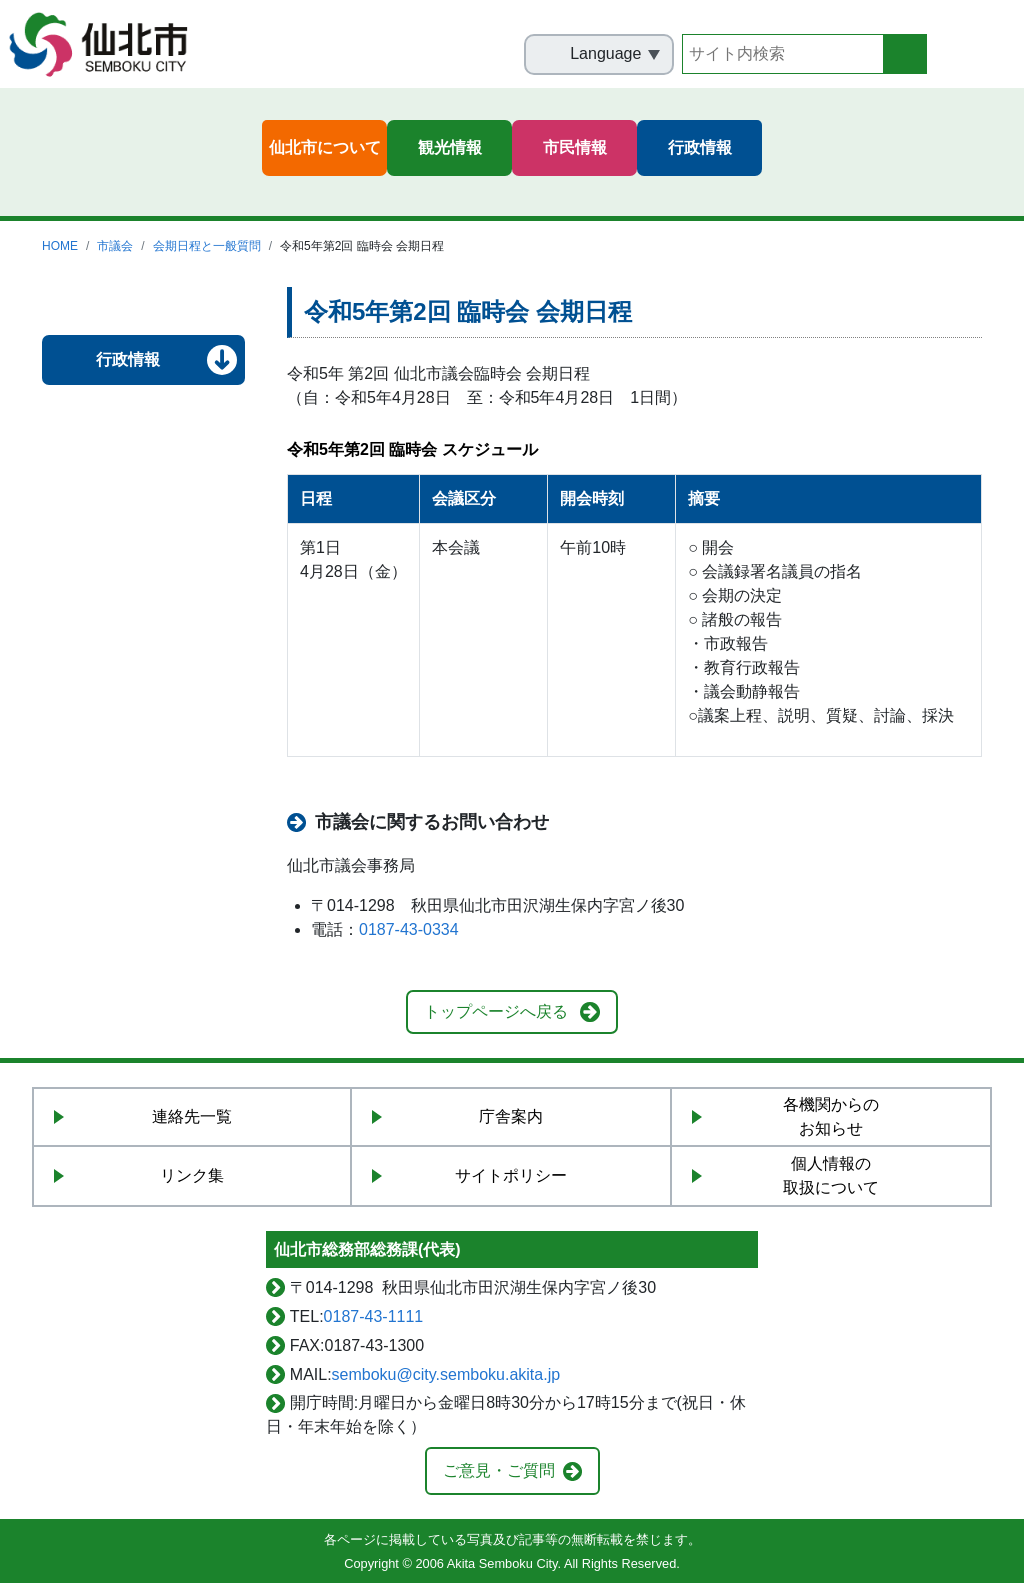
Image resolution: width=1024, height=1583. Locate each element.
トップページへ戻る (496, 1011)
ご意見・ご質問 (499, 1470)
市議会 (115, 246)
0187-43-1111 (374, 1316)
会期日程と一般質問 (207, 246)
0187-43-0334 (409, 929)
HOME (60, 246)
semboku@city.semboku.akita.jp (446, 1374)
